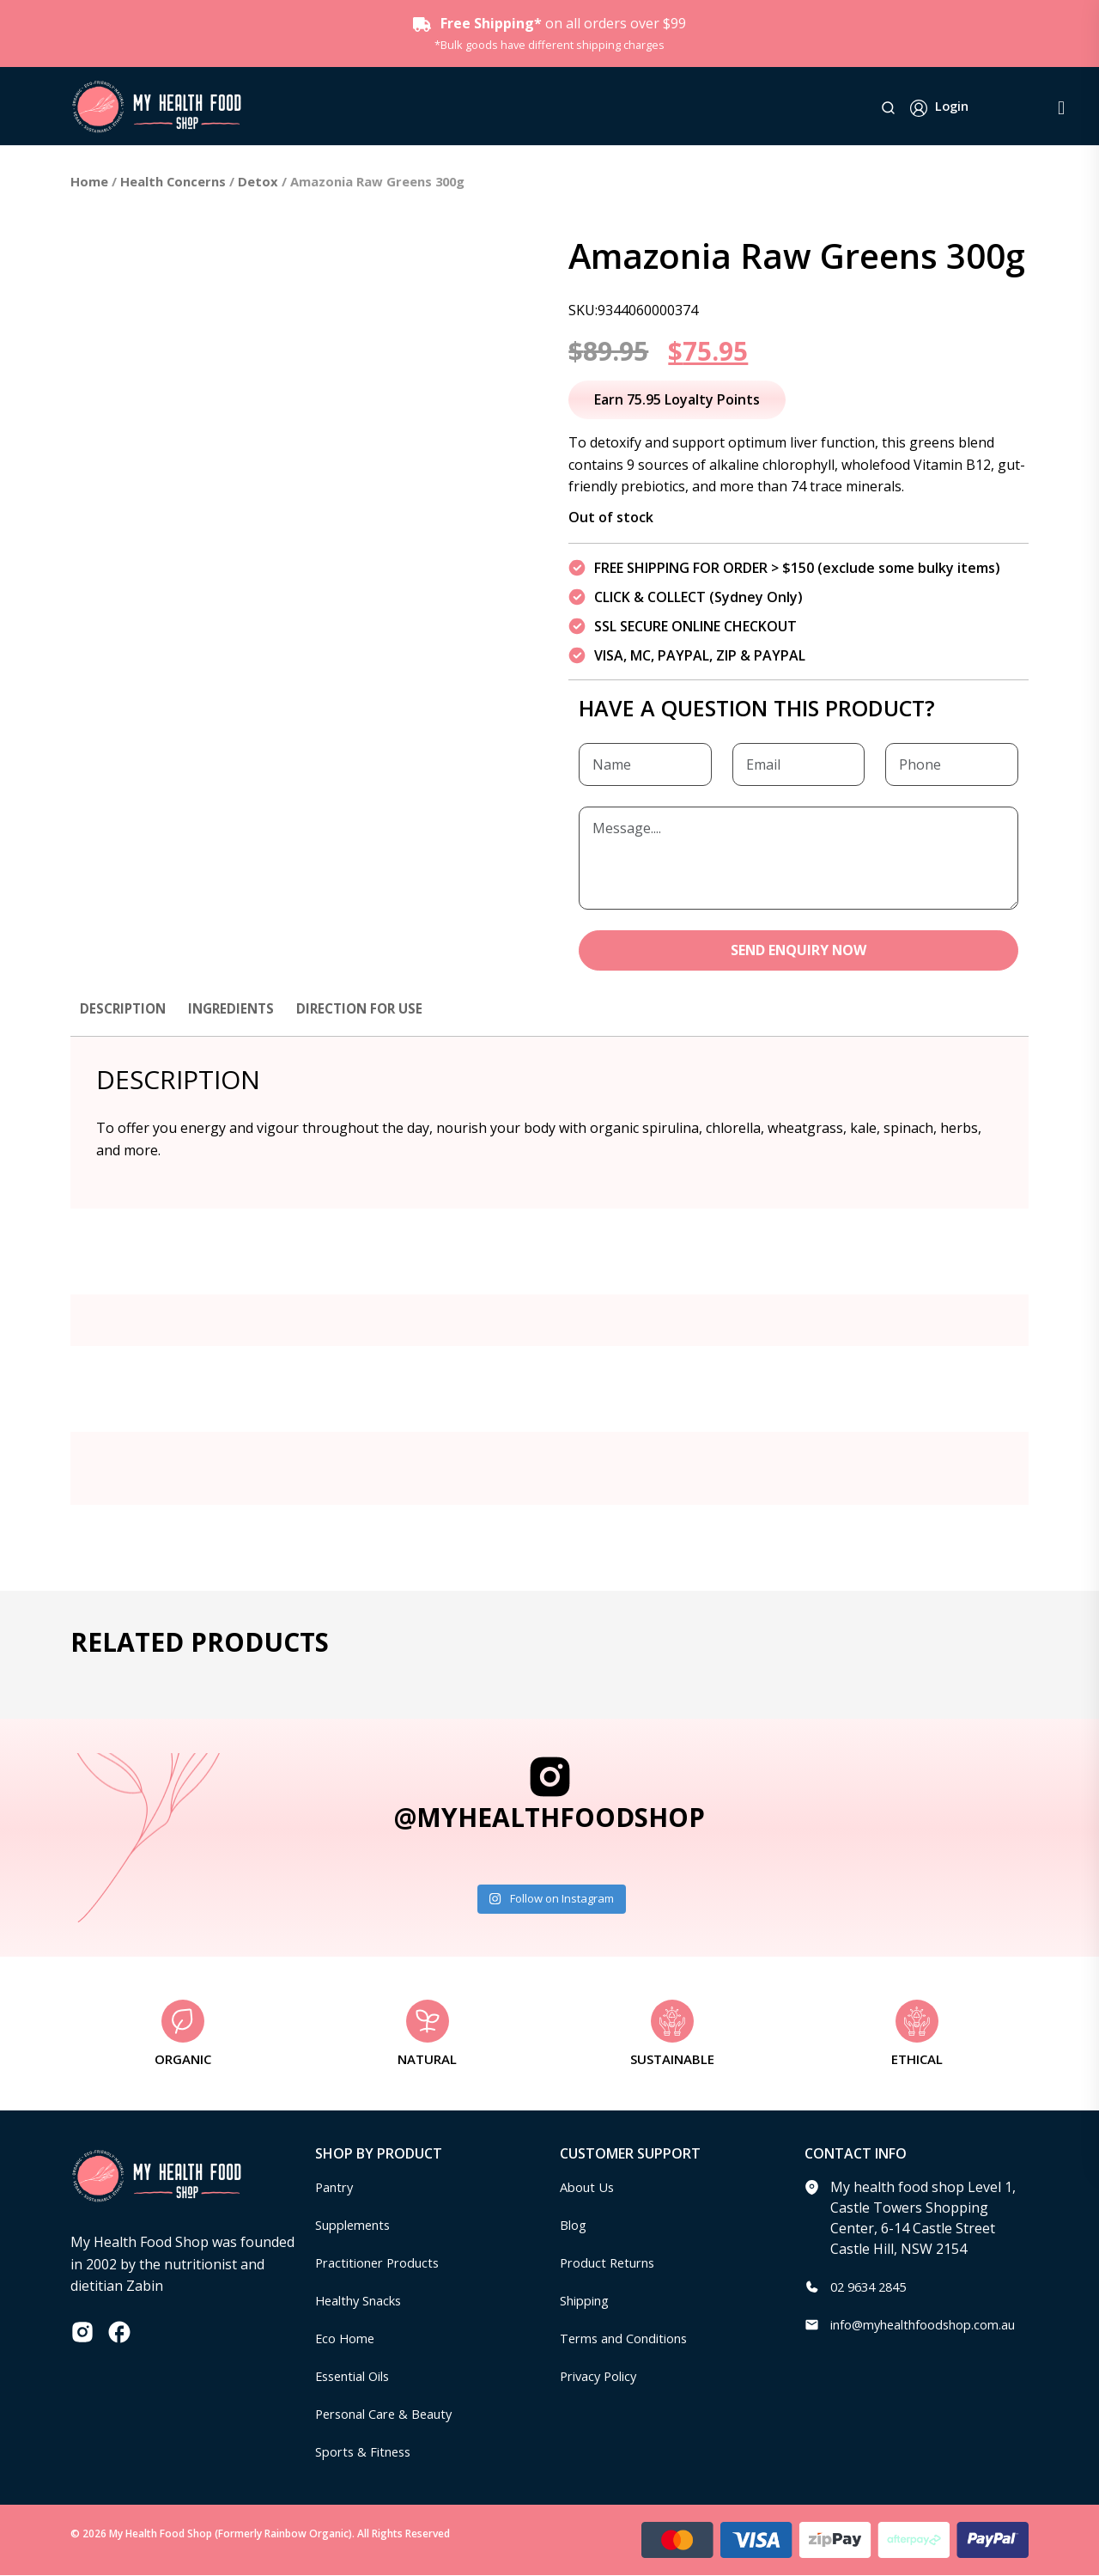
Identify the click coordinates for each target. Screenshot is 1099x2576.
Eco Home (347, 2338)
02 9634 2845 (872, 2287)
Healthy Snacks (364, 2301)
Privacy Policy (603, 2376)
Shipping (588, 2301)
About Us (590, 2187)
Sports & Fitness (367, 2452)
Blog (575, 2225)
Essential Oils (357, 2376)
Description (125, 1009)
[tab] (125, 1018)
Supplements (357, 2225)
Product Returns (612, 2263)
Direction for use (372, 1009)
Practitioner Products (383, 2263)
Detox (258, 181)
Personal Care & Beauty (391, 2414)
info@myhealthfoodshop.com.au (934, 2325)
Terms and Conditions (631, 2338)
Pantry (336, 2187)
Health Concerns (173, 181)
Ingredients (238, 1009)
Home (89, 181)
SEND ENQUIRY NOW (799, 950)
